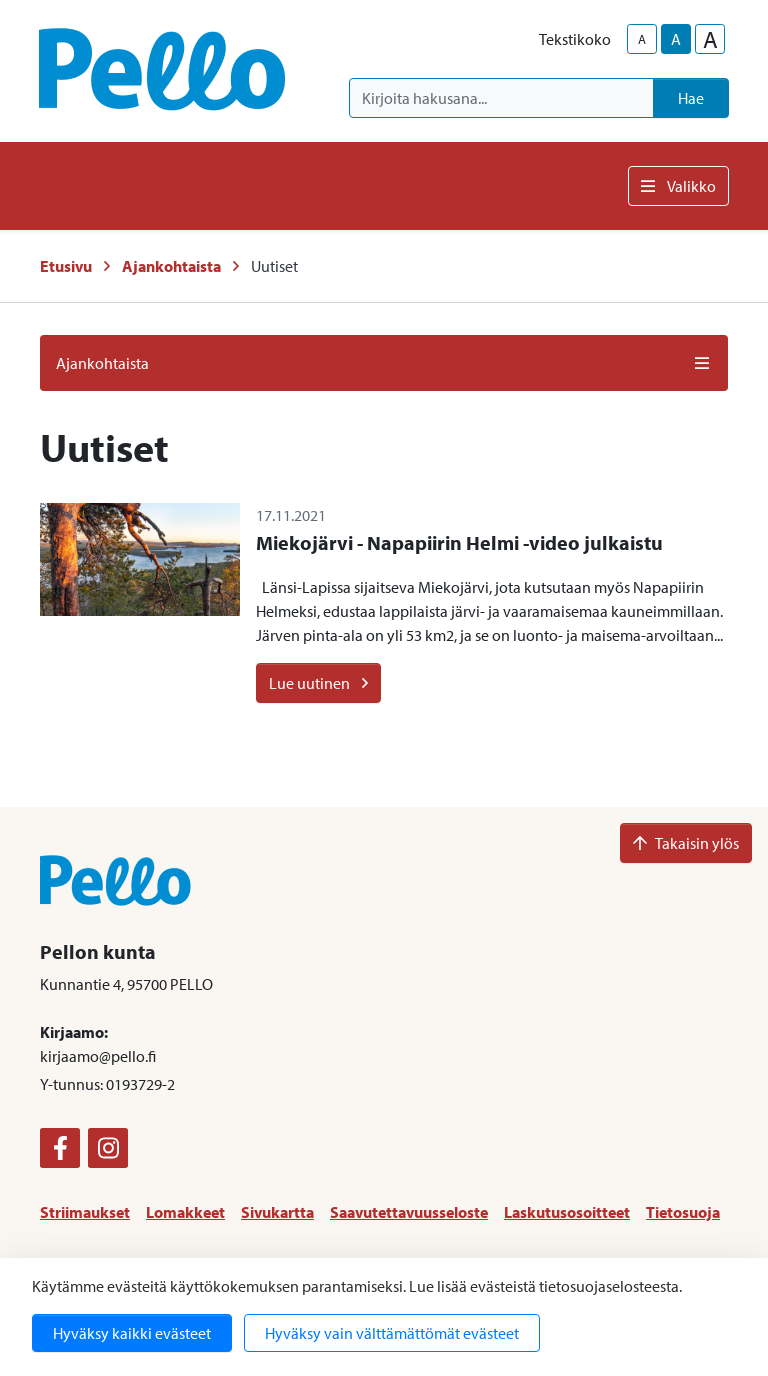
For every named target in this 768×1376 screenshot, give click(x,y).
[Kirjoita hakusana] (501, 98)
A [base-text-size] (676, 39)
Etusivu (66, 266)
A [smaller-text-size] (642, 39)
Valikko (678, 186)
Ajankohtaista (171, 266)
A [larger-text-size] (710, 39)
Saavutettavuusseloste (409, 1212)
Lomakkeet (185, 1212)
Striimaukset (85, 1212)
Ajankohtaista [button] (384, 363)
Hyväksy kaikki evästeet (132, 1333)
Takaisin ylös (686, 843)
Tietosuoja (683, 1212)
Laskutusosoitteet (567, 1212)
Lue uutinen (318, 683)
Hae (691, 98)
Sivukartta (277, 1212)
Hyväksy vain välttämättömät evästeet (392, 1333)
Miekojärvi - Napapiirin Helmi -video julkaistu (459, 542)
